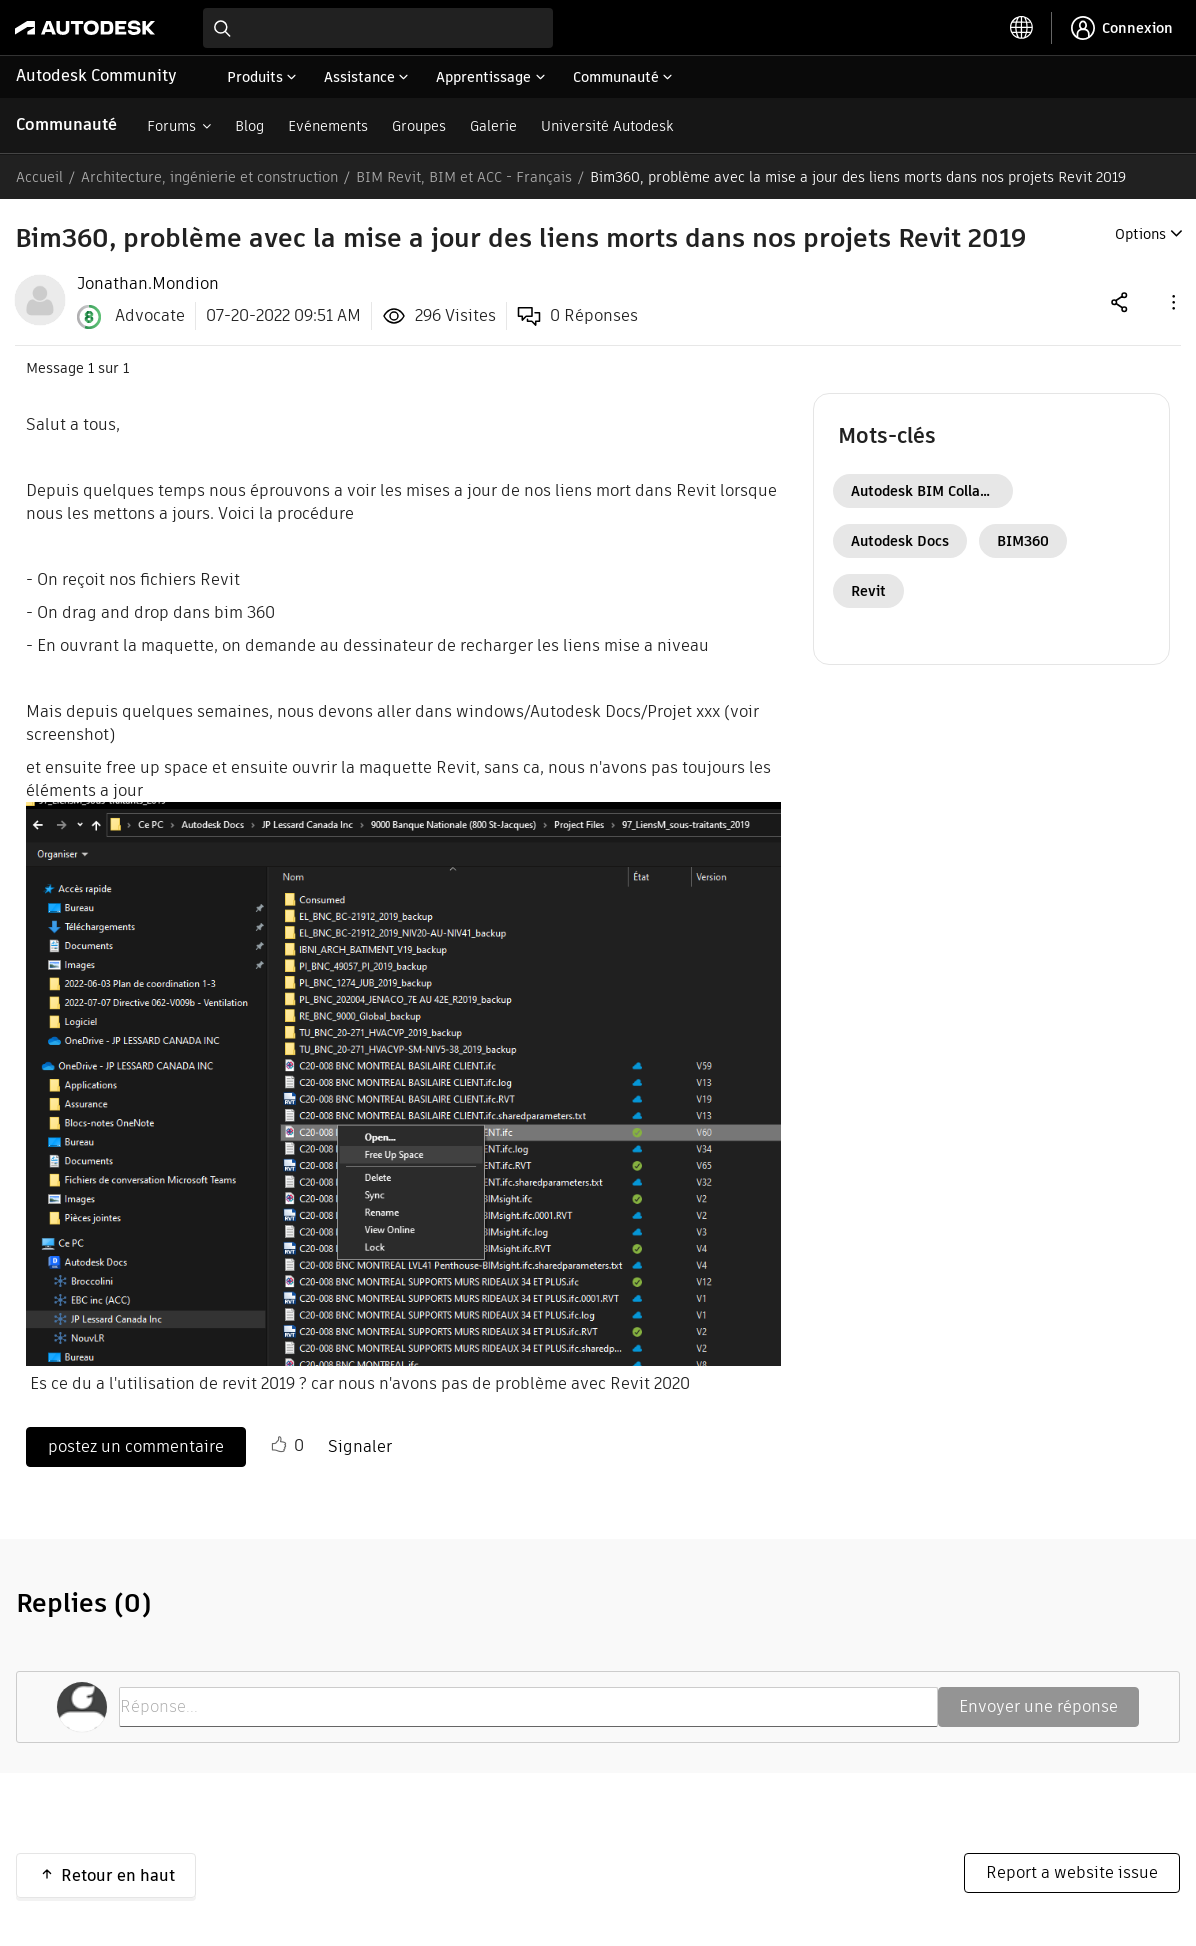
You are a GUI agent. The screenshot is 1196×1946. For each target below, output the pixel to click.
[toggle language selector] (1022, 28)
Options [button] (1140, 234)
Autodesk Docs (900, 541)
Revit (868, 591)
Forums (171, 126)
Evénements (328, 126)
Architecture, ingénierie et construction (209, 177)
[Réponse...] (528, 1707)
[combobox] (378, 28)
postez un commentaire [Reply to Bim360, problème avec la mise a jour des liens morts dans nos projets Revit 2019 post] (136, 1446)
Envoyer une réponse (1038, 1706)
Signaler (360, 1446)
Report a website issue (1072, 1872)
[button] (1172, 301)
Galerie (493, 126)
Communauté (66, 124)
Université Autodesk (607, 126)
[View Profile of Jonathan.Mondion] (148, 284)
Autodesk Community (96, 75)
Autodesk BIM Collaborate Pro (932, 491)
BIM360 (1023, 541)
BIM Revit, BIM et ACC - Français (464, 177)
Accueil (39, 177)
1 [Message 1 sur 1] (91, 368)
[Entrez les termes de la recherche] (378, 28)
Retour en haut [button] (118, 1875)
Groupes (419, 126)
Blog (249, 126)
